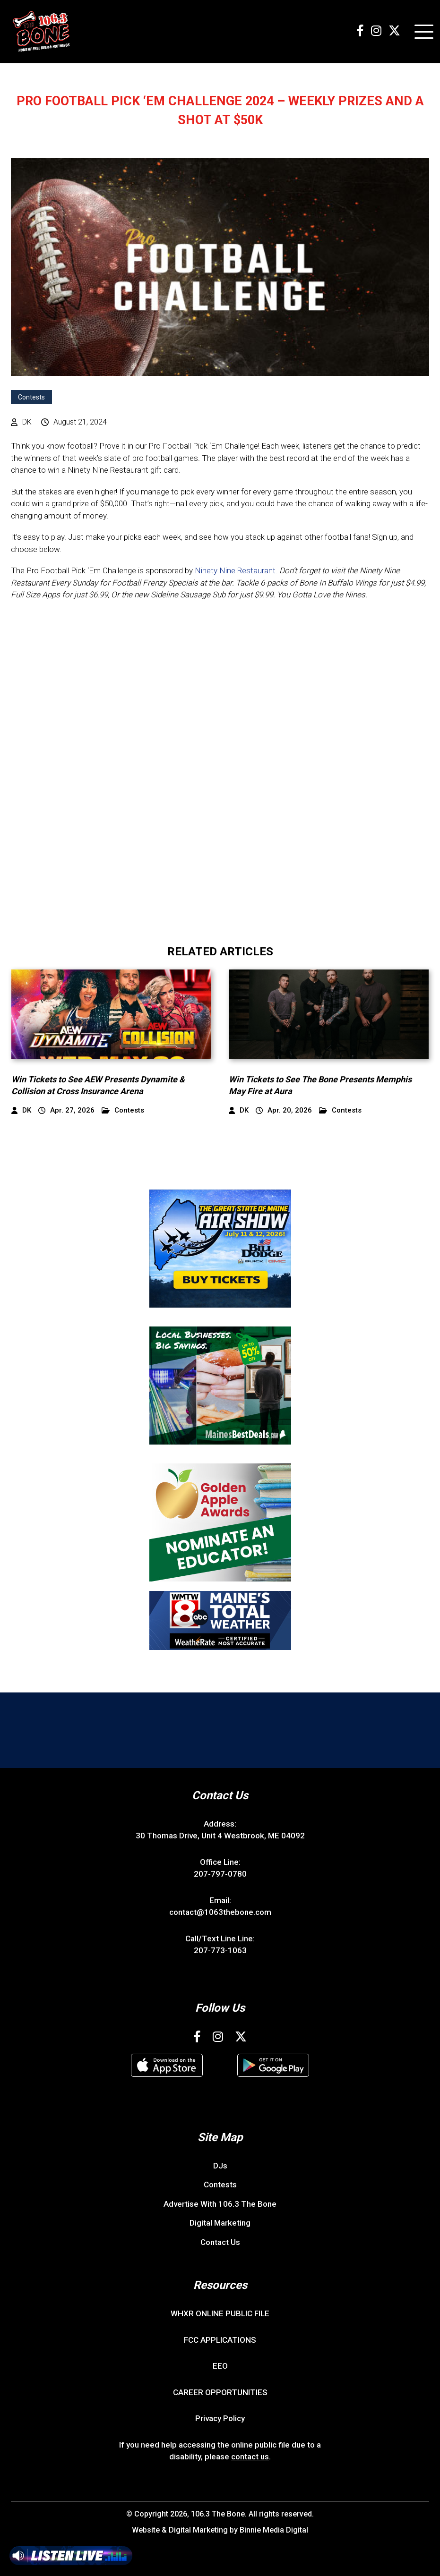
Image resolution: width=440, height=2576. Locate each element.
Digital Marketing (220, 2222)
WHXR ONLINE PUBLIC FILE (220, 2313)
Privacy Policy (220, 2418)
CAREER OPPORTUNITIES (220, 2392)
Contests (31, 397)
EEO (220, 2366)
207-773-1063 (220, 1950)
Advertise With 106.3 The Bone (220, 2204)
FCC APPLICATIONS (220, 2340)
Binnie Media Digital (274, 2529)
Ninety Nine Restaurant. (236, 570)
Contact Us (220, 2242)
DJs (220, 2165)
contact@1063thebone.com (220, 1912)
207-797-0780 (220, 1874)
